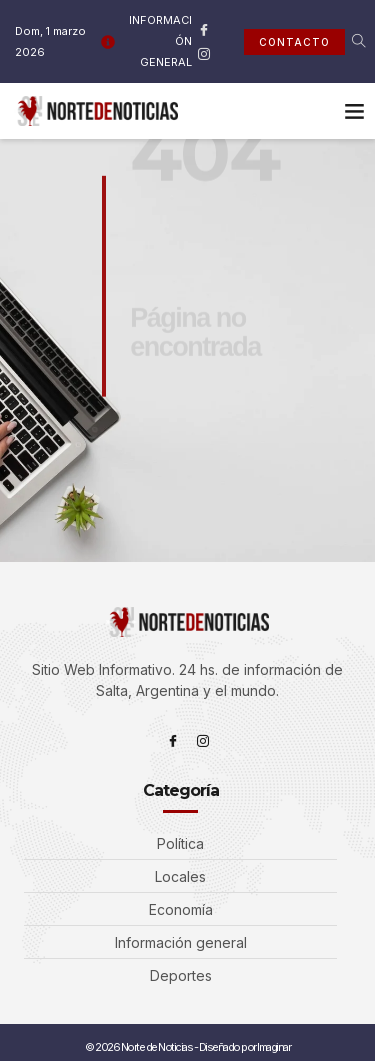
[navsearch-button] (346, 42)
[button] (355, 111)
